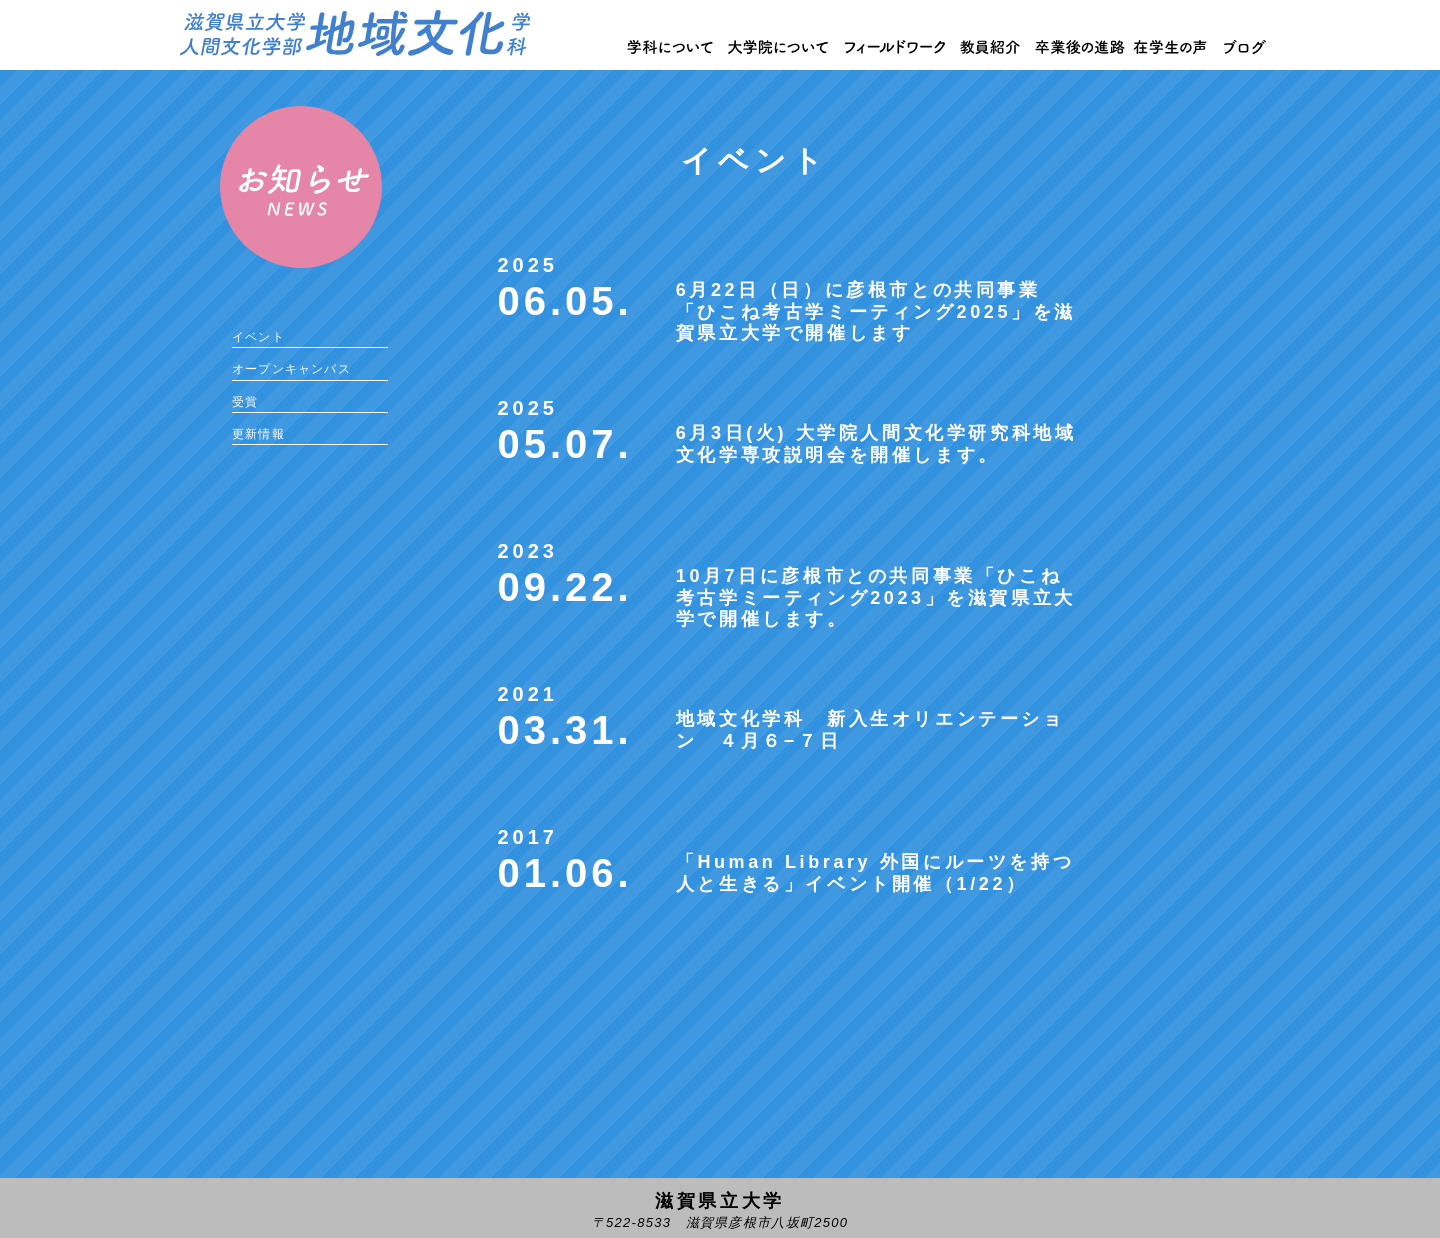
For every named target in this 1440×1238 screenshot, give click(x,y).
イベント (258, 337)
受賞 (245, 402)
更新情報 (258, 434)
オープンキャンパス (291, 369)
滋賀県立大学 (720, 1201)
